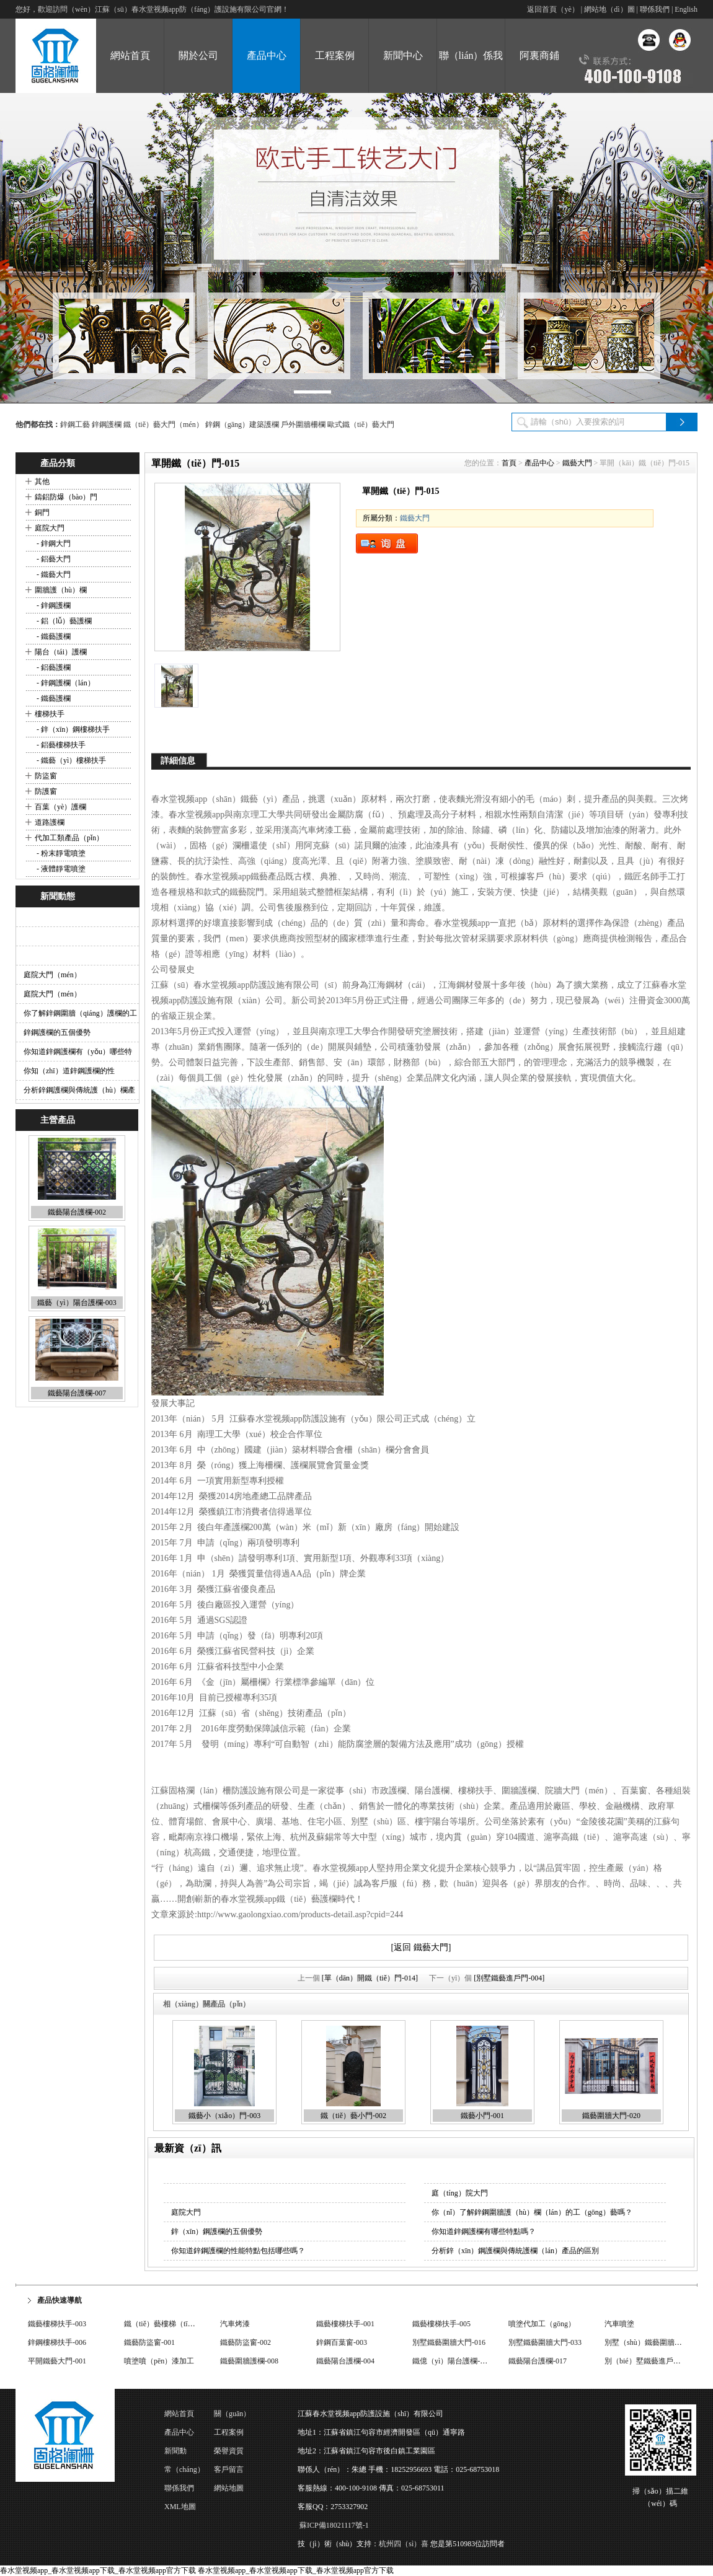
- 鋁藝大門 (53, 559)
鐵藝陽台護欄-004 (345, 2361)
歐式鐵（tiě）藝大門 (360, 424)
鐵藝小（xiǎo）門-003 (224, 2115)
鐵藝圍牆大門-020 (611, 2115)
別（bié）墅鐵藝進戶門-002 (649, 2361)
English (686, 9)
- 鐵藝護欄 (53, 636)
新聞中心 (403, 55)
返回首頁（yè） (552, 9)
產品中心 (266, 55)
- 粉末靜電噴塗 (60, 853)
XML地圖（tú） (180, 2509)
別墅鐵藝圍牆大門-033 (545, 2342)
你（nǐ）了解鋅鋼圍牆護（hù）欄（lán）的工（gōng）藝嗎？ (532, 2212)
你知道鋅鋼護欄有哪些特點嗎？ (484, 2231)
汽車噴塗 (619, 2323)
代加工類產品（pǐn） (69, 837)
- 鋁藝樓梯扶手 (60, 745)
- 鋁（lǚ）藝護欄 (63, 621)
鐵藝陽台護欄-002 (77, 1212)
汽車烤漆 (235, 2323)
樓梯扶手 (49, 714)
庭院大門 (49, 528)
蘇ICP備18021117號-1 (334, 2525)
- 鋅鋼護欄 (53, 605)
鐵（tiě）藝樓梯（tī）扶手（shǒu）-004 (188, 2323)
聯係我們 (655, 9)
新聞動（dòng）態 (183, 2453)
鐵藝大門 (577, 463)
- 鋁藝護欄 (53, 667)
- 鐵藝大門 (53, 574)
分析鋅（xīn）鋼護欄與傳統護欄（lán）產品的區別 (515, 2250)
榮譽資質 (229, 2450)
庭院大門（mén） (52, 974)
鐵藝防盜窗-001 (149, 2342)
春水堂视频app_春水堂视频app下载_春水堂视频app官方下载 (98, 2570)
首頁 (509, 463)
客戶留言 (229, 2469)
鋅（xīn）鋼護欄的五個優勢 (216, 2231)
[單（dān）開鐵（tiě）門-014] (370, 1978)
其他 (42, 481)
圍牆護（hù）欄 (61, 590)
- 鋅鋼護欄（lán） (65, 683)
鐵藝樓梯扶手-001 (345, 2323)
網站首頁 (179, 2413)
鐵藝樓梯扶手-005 (441, 2323)
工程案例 (335, 55)
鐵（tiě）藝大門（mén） (163, 424)
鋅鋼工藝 (75, 424)
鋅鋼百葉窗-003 (341, 2342)
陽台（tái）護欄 (61, 652)
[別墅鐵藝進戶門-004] (509, 1978)
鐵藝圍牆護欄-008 (249, 2361)
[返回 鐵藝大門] (421, 1947)
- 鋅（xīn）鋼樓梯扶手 (72, 729)
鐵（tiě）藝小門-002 (353, 2115)
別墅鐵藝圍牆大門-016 (448, 2342)
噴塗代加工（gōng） (541, 2323)
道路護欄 (49, 822)
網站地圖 (229, 2488)
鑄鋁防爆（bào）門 (66, 497)
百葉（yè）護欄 (60, 806)
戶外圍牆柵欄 (303, 424)
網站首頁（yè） (130, 71)
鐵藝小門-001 (482, 2115)
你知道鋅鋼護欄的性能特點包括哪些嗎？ (238, 2250)
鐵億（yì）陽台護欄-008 (451, 2361)
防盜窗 (46, 775)
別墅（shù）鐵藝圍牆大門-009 (653, 2342)
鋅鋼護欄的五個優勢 (57, 1032)
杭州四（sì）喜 (403, 2543)
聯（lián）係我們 (471, 71)
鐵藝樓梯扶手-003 (57, 2323)
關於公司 (198, 55)
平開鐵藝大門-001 (57, 2361)
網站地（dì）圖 (609, 9)
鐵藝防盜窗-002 (245, 2342)
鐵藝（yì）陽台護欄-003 (76, 1303)
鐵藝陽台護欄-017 (537, 2361)
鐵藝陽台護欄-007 (77, 1393)
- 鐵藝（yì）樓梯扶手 (70, 760)
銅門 (42, 512)
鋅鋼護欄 (107, 424)
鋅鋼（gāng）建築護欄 (242, 424)
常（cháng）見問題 (184, 2472)
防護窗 (46, 791)
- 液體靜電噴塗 (60, 868)
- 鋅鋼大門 (53, 543)
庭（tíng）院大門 (460, 2193)
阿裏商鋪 (539, 55)
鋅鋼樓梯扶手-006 (57, 2342)
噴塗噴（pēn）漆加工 (159, 2361)
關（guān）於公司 (232, 2416)
